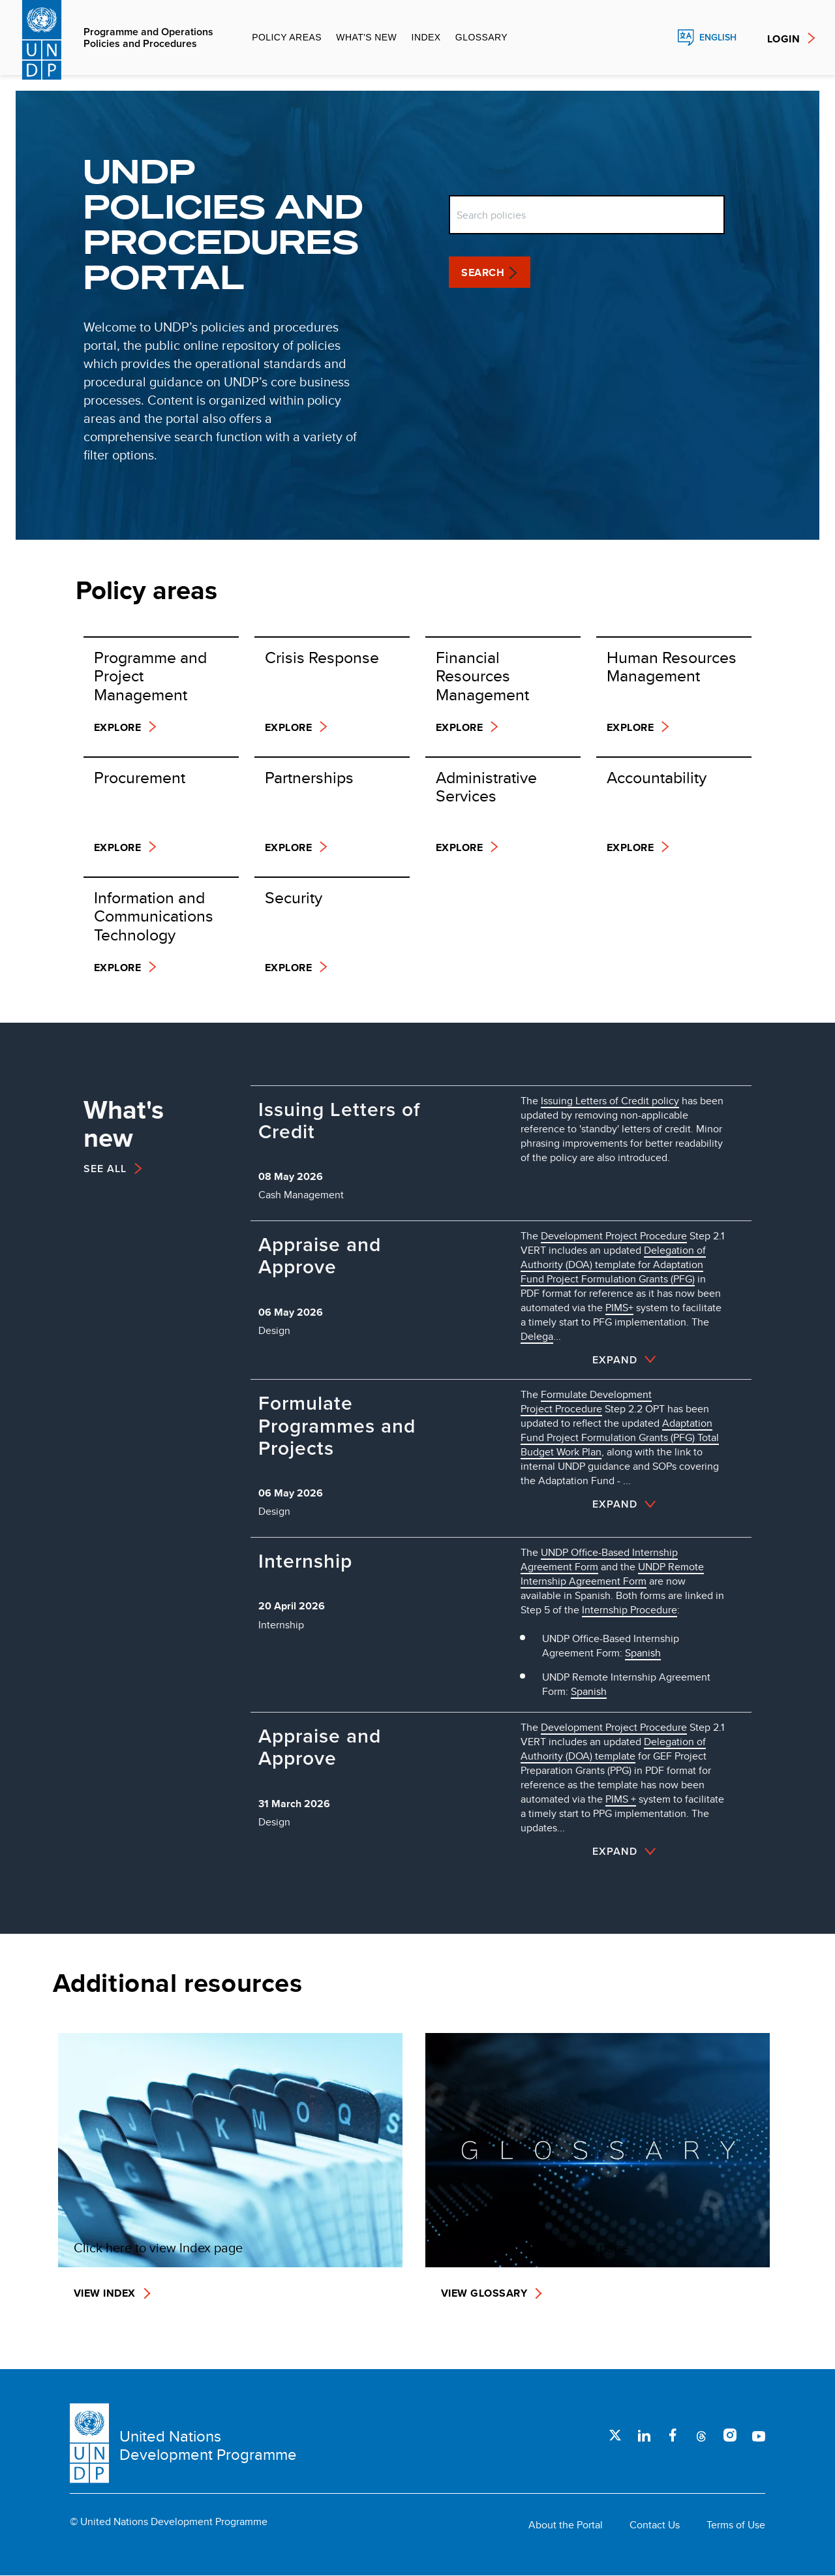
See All (105, 1169)
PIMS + (620, 1799)
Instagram (729, 2435)
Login (783, 39)
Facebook (672, 2435)
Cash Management (301, 1194)
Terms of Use (735, 2525)
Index (426, 37)
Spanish (643, 1652)
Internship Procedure (629, 1609)
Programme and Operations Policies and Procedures (148, 38)
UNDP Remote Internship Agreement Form (612, 1574)
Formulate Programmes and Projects (337, 1425)
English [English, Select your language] (717, 37)
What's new (366, 37)
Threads (701, 2435)
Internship (305, 1561)
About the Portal (565, 2525)
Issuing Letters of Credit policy (610, 1100)
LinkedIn (643, 2435)
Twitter (615, 2435)
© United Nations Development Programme (168, 2522)
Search (657, 37)
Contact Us (655, 2525)
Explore (117, 727)
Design (274, 1330)
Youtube (758, 2435)
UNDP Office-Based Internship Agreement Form (599, 1559)
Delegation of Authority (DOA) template (613, 1748)
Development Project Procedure (614, 1727)
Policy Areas (287, 37)
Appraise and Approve (319, 1256)
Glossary (481, 37)
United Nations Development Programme (208, 2445)
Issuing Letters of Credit (339, 1121)
